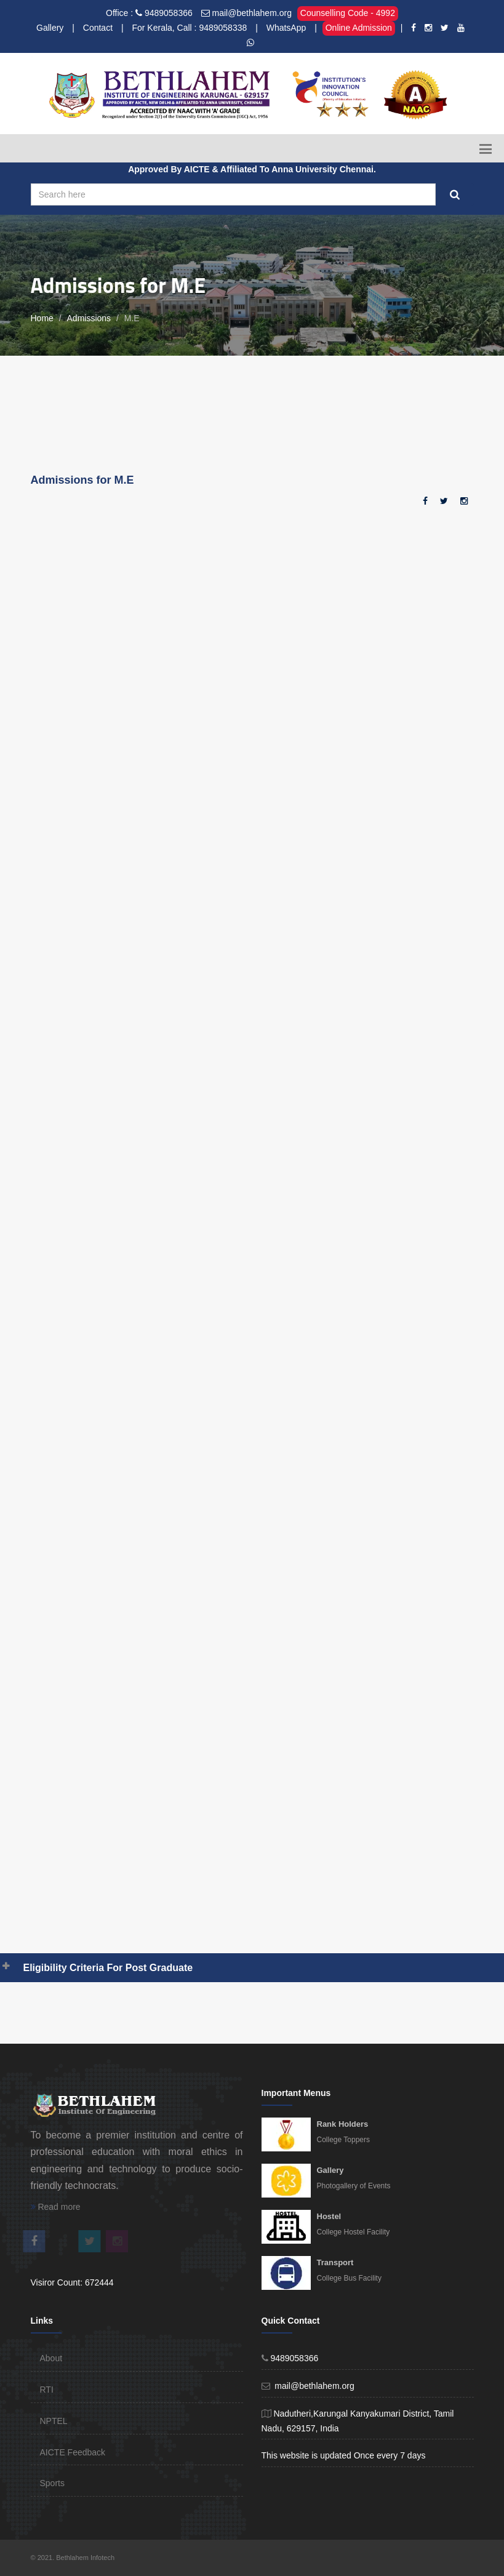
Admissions (89, 318)
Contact (98, 28)
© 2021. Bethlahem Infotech (73, 2557)
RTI (47, 2389)
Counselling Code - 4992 (347, 13)
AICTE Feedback (73, 2452)
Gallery (49, 28)
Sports (52, 2483)
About (51, 2358)
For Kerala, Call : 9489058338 (189, 28)
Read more (56, 2207)
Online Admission (359, 28)
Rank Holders (343, 2124)
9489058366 (169, 13)
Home (42, 318)
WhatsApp (286, 28)
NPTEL (54, 2421)
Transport (335, 2262)
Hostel (329, 2216)
